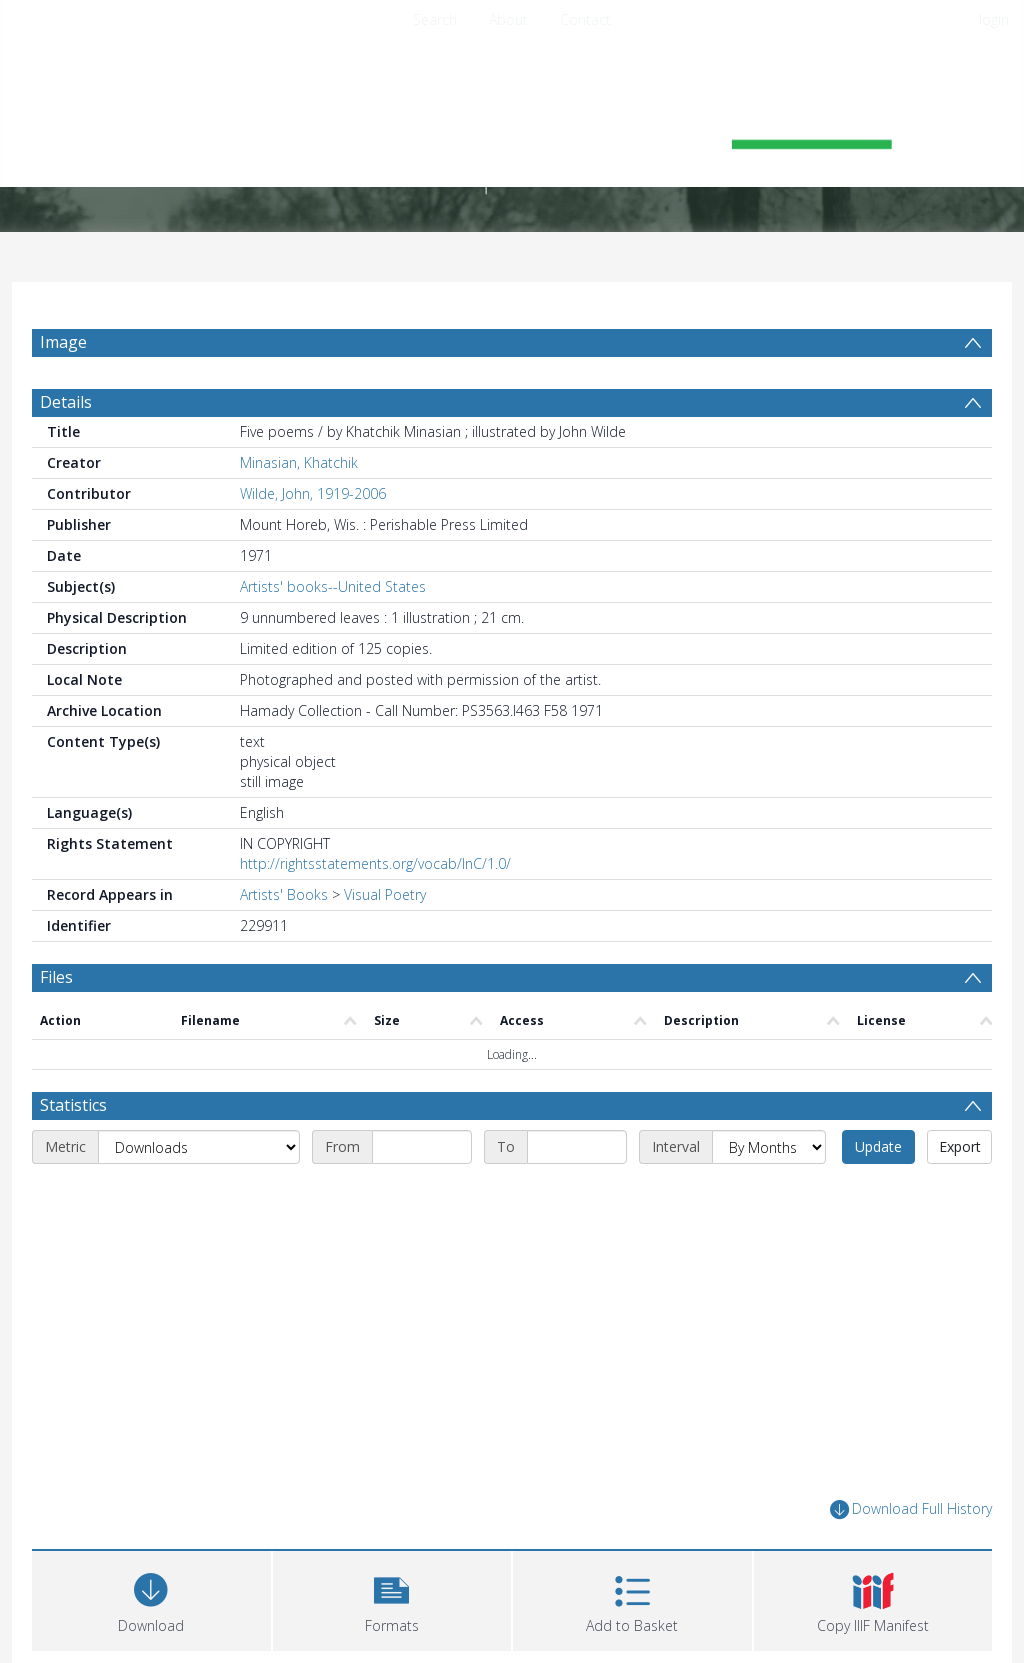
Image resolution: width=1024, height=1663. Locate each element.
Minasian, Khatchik (299, 462)
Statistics (73, 1105)
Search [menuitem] (435, 19)
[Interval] (769, 1147)
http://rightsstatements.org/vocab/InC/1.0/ (375, 863)
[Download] (151, 1598)
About (508, 19)
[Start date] (422, 1147)
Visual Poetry (385, 894)
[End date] (577, 1147)
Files (56, 977)
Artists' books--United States (333, 586)
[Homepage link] (512, 126)
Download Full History (911, 1509)
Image (63, 342)
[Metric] (199, 1147)
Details (66, 402)
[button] (392, 1598)
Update (878, 1146)
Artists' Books (284, 894)
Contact (585, 19)
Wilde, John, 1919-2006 (313, 493)
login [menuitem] (994, 19)
